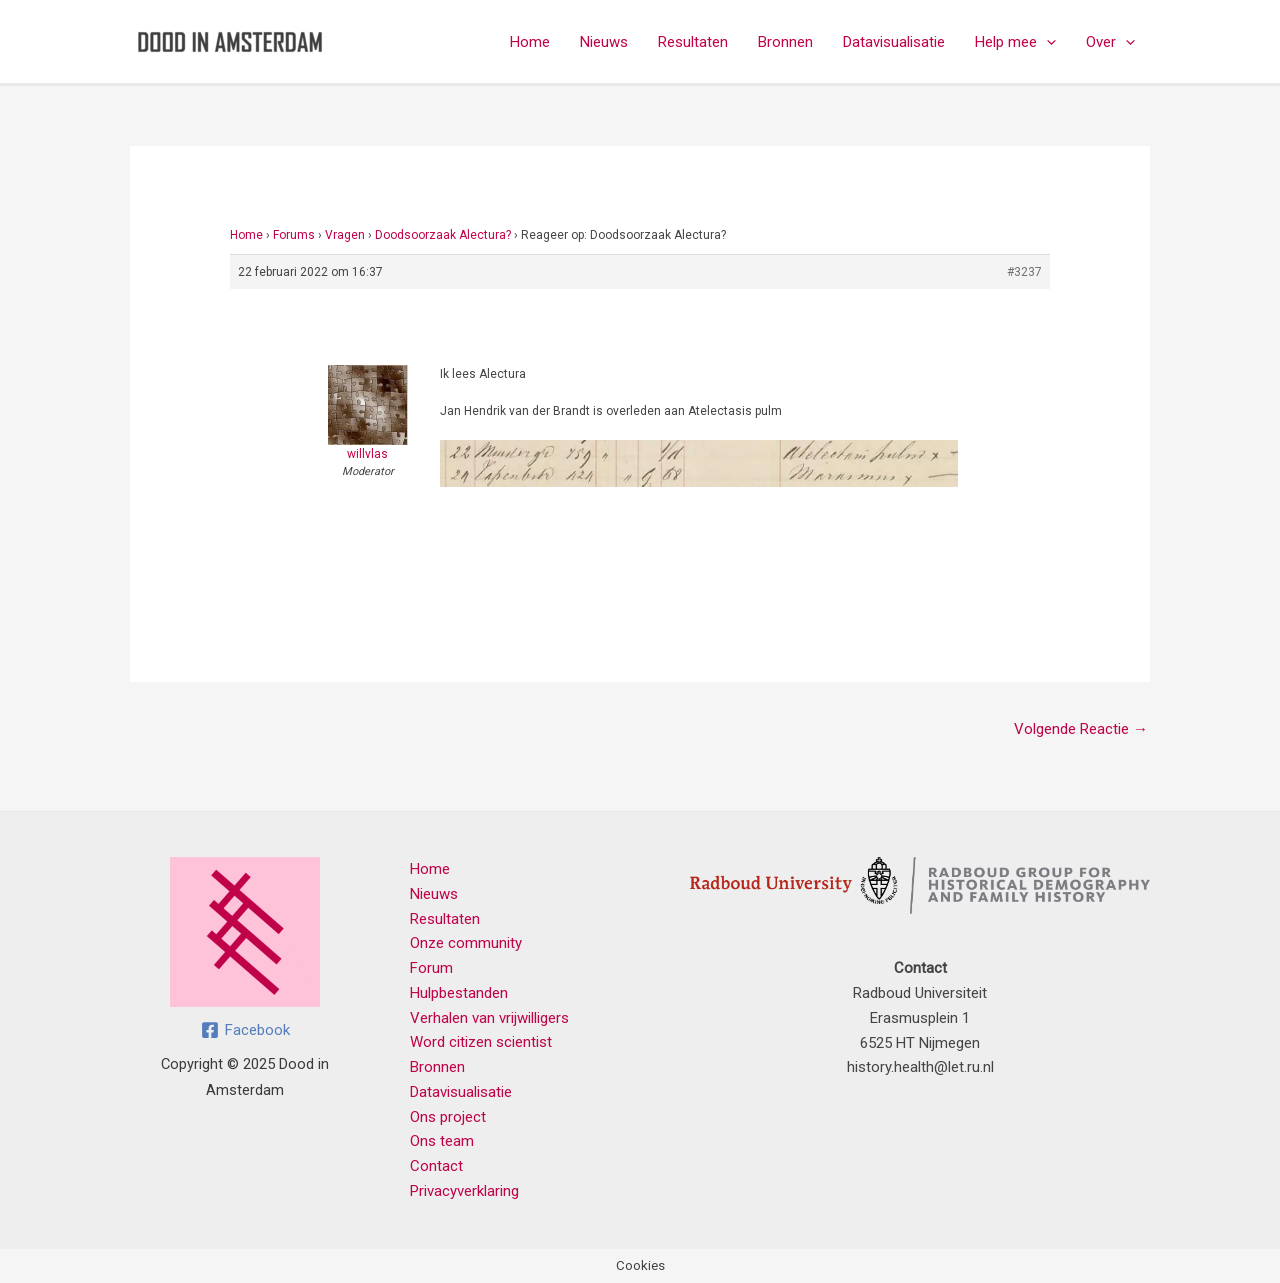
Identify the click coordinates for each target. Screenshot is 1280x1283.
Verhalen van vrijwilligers (489, 1018)
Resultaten (693, 42)
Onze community (466, 943)
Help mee (1015, 42)
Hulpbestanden (459, 993)
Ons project (448, 1117)
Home (530, 42)
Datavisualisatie (894, 42)
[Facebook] (245, 1030)
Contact (436, 1166)
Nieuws (604, 42)
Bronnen (785, 42)
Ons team (442, 1141)
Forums (294, 235)
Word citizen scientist (481, 1042)
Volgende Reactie (1081, 729)
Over (1110, 42)
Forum (431, 968)
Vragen (345, 235)
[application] (1046, 42)
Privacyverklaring (464, 1191)
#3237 (1024, 272)
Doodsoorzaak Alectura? (443, 235)
